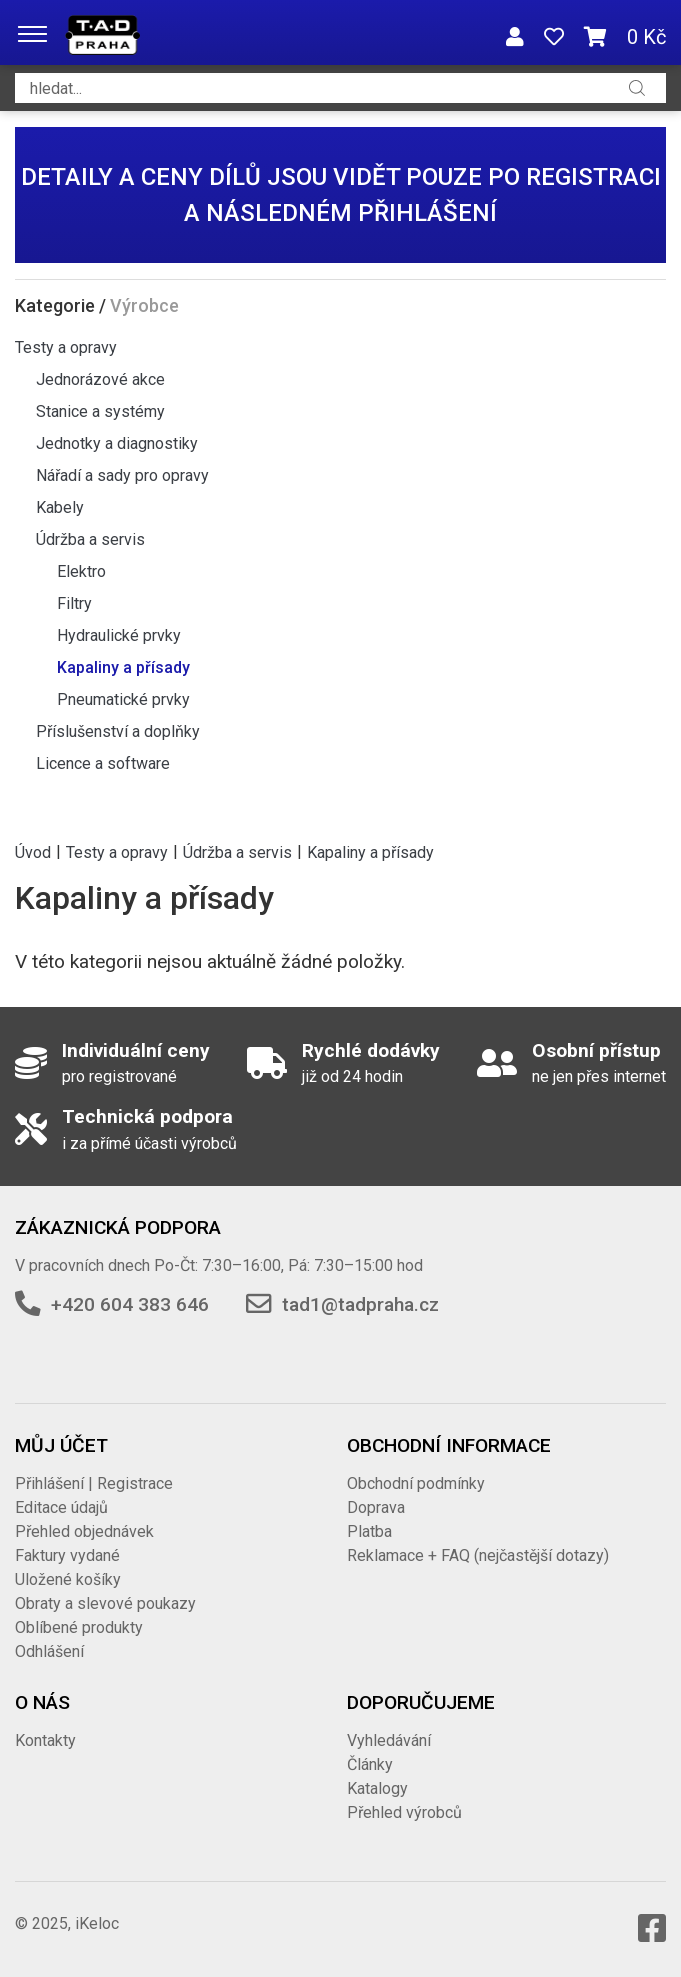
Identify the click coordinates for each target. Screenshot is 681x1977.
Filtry (74, 603)
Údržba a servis (90, 539)
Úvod (33, 851)
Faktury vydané (67, 1555)
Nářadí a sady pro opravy (122, 475)
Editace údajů (61, 1507)
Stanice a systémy (100, 411)
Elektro (81, 571)
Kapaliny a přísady (123, 667)
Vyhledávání (389, 1740)
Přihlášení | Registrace (94, 1483)
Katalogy (377, 1788)
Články (370, 1764)
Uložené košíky (68, 1579)
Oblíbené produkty (79, 1627)
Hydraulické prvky (119, 635)
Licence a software (103, 763)
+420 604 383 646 (130, 1304)
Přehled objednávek (84, 1531)
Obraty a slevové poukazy (105, 1603)
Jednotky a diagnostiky (117, 443)
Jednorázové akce (100, 379)
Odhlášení (49, 1651)
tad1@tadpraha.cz (360, 1304)
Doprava (376, 1507)
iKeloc (97, 1923)
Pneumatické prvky (123, 699)
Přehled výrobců (404, 1812)
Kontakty (45, 1740)
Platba (369, 1531)
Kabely (60, 507)
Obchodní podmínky (416, 1483)
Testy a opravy (66, 347)
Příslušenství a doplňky (118, 731)
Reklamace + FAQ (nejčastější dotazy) (478, 1555)
